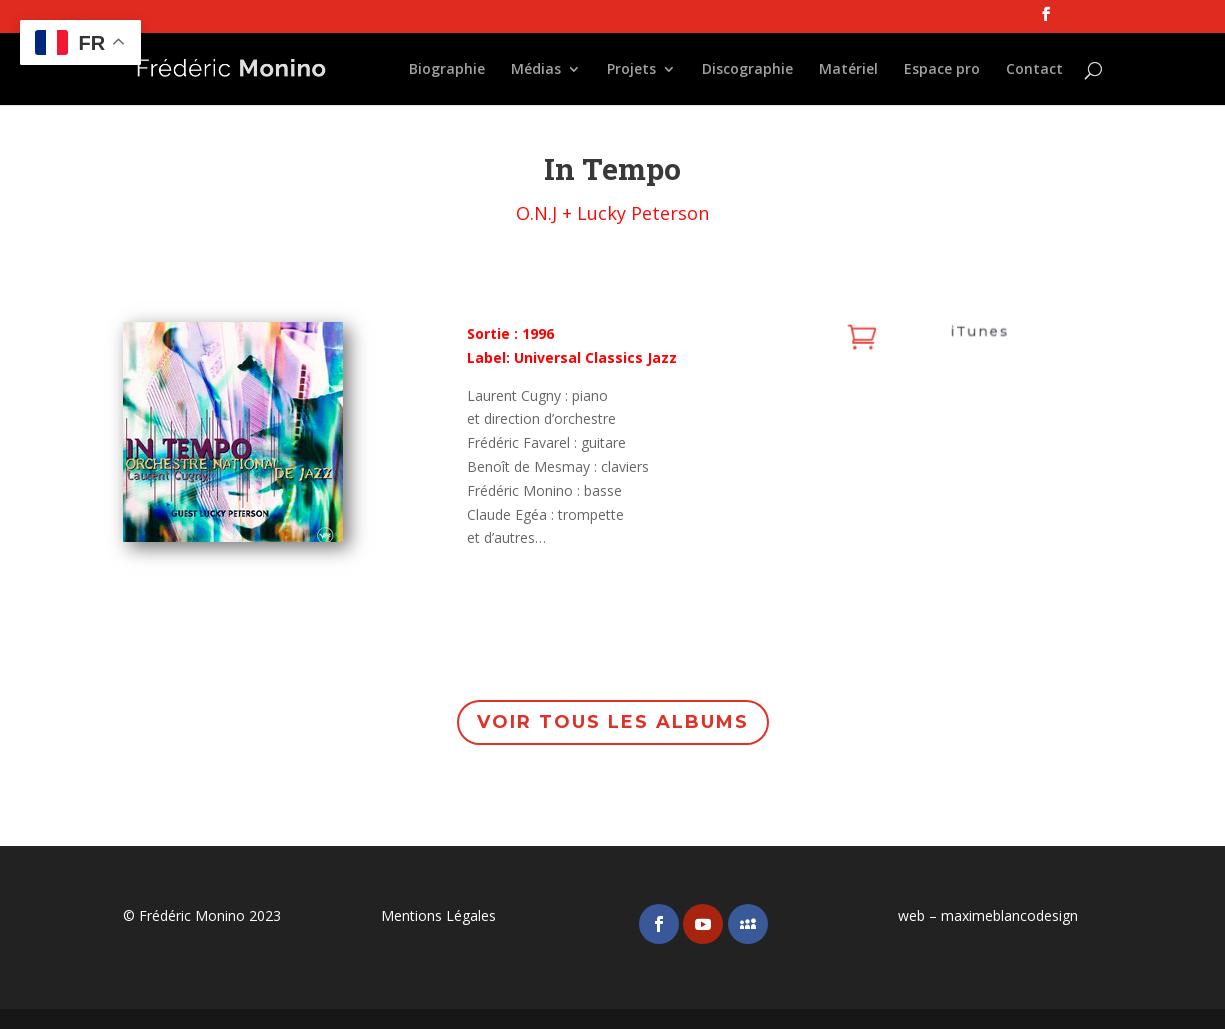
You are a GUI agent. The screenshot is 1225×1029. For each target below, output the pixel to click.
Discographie (747, 70)
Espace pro (942, 70)
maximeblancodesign (1009, 915)
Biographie (447, 70)
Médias (536, 70)
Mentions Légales (438, 915)
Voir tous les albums (612, 723)
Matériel (848, 70)
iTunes (976, 332)
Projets (631, 70)
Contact (1034, 70)
